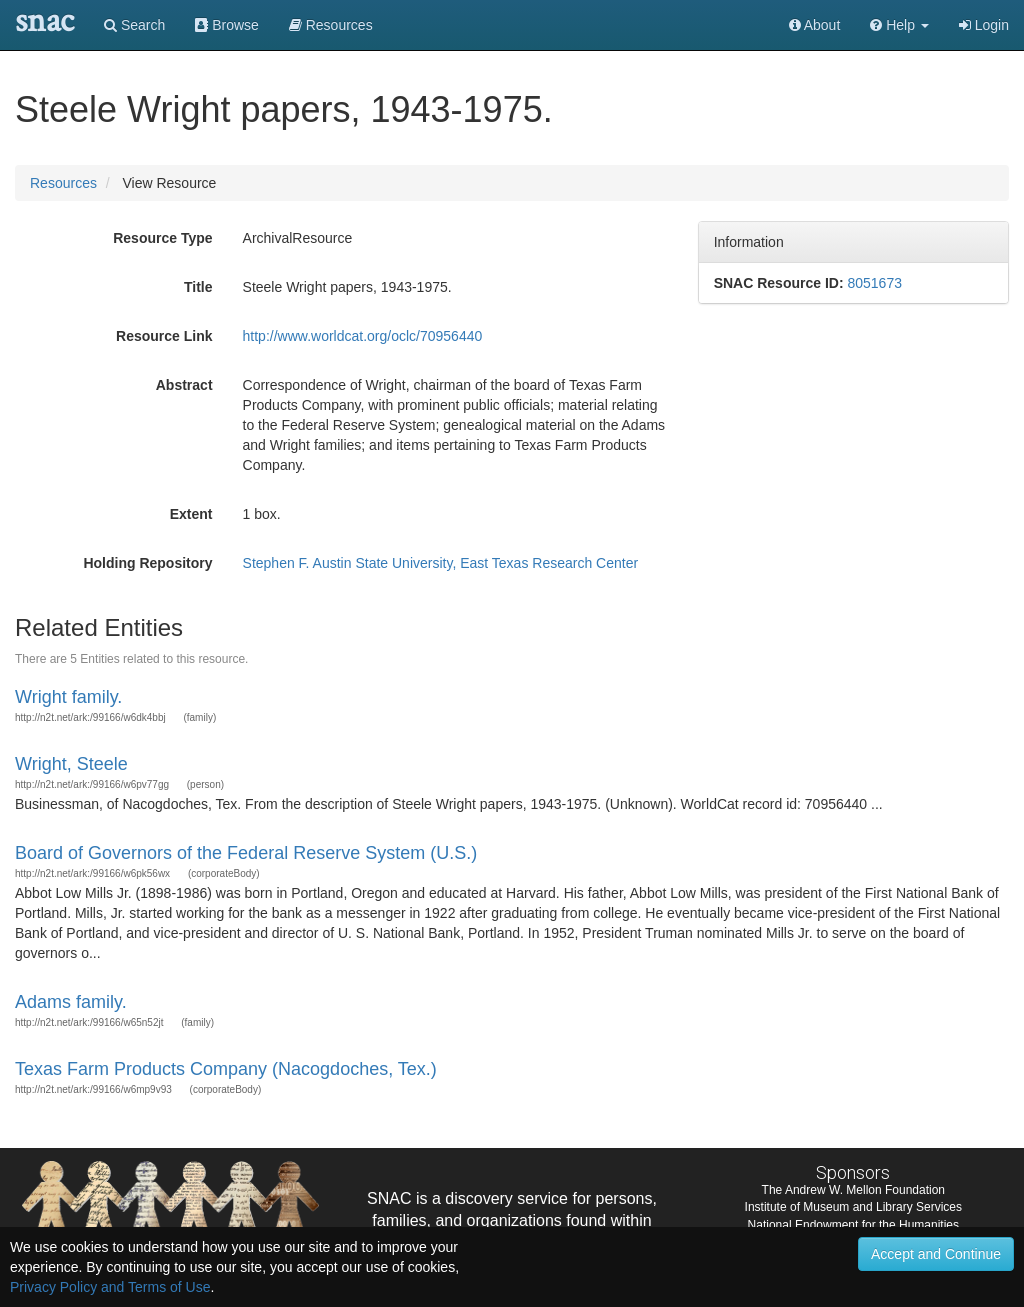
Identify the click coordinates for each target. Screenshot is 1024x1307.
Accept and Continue (936, 1254)
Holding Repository (147, 563)
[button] (899, 25)
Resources (63, 183)
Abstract (184, 385)
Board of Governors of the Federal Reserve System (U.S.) (246, 853)
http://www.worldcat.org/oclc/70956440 (363, 336)
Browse (227, 25)
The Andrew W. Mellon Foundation (853, 1190)
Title (198, 287)
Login (984, 25)
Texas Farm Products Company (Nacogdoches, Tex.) (226, 1069)
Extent (191, 514)
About (815, 25)
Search (134, 25)
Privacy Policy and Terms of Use (110, 1287)
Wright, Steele (71, 764)
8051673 (874, 283)
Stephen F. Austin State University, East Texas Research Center (441, 563)
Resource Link (164, 336)
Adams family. (71, 1002)
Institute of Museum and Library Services (853, 1207)
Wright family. (68, 697)
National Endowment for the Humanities (853, 1225)
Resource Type (162, 238)
